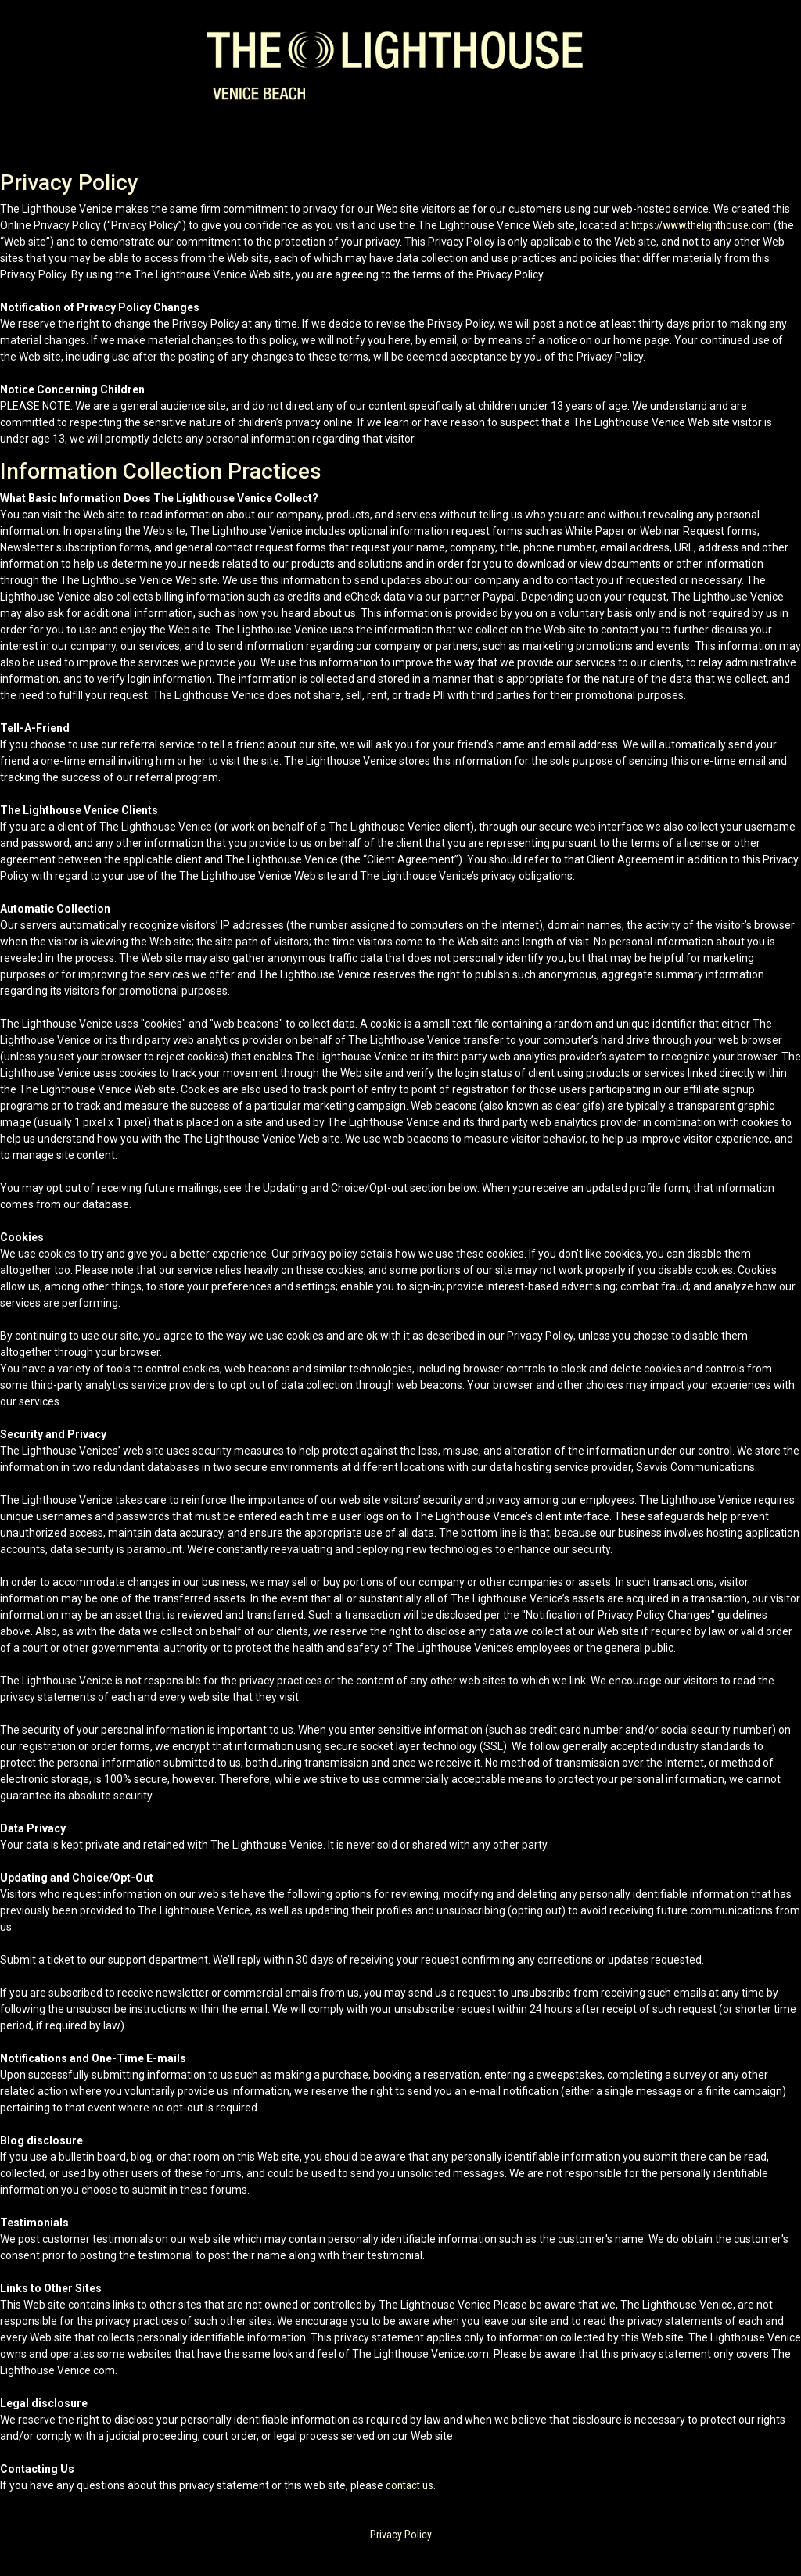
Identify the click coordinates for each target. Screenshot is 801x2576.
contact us (409, 2485)
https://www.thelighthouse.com (701, 225)
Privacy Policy (401, 2534)
